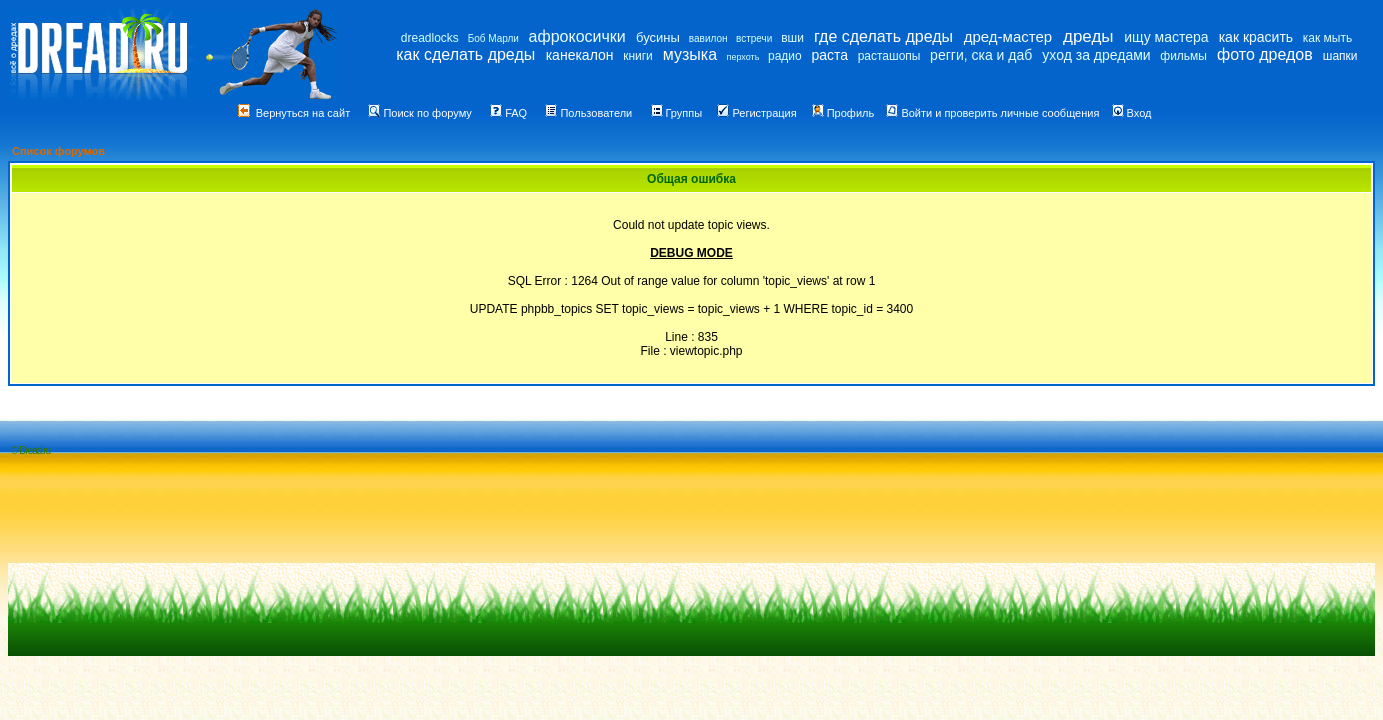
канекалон (580, 55)
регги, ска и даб (981, 55)
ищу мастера (1166, 37)
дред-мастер (1008, 36)
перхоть (743, 57)
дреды (1088, 36)
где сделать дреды (883, 36)
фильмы (1183, 56)
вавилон (708, 38)
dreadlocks (430, 38)
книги (638, 56)
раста (829, 55)
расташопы (889, 56)
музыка (690, 54)
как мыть (1327, 38)
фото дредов (1265, 54)
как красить (1256, 37)
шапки (1340, 56)
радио (785, 56)
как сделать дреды (465, 54)
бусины (658, 37)
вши (792, 38)
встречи (754, 38)
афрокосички (577, 36)
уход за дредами (1096, 55)
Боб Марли (493, 38)
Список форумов (58, 151)
